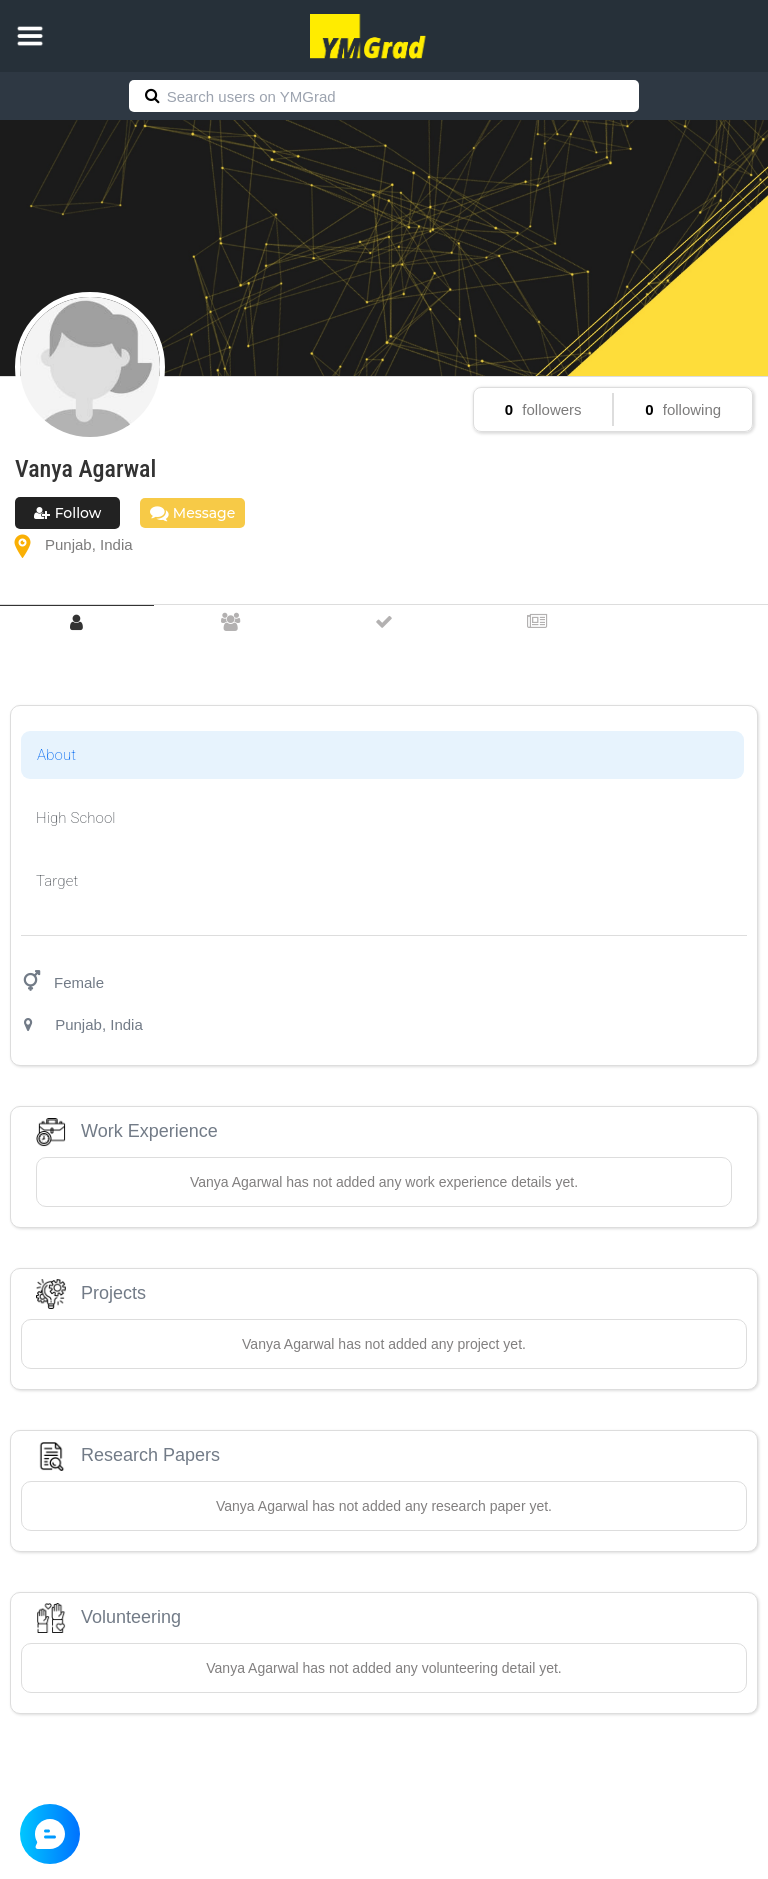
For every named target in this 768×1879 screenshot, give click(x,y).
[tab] (77, 622)
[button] (30, 36)
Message (192, 513)
